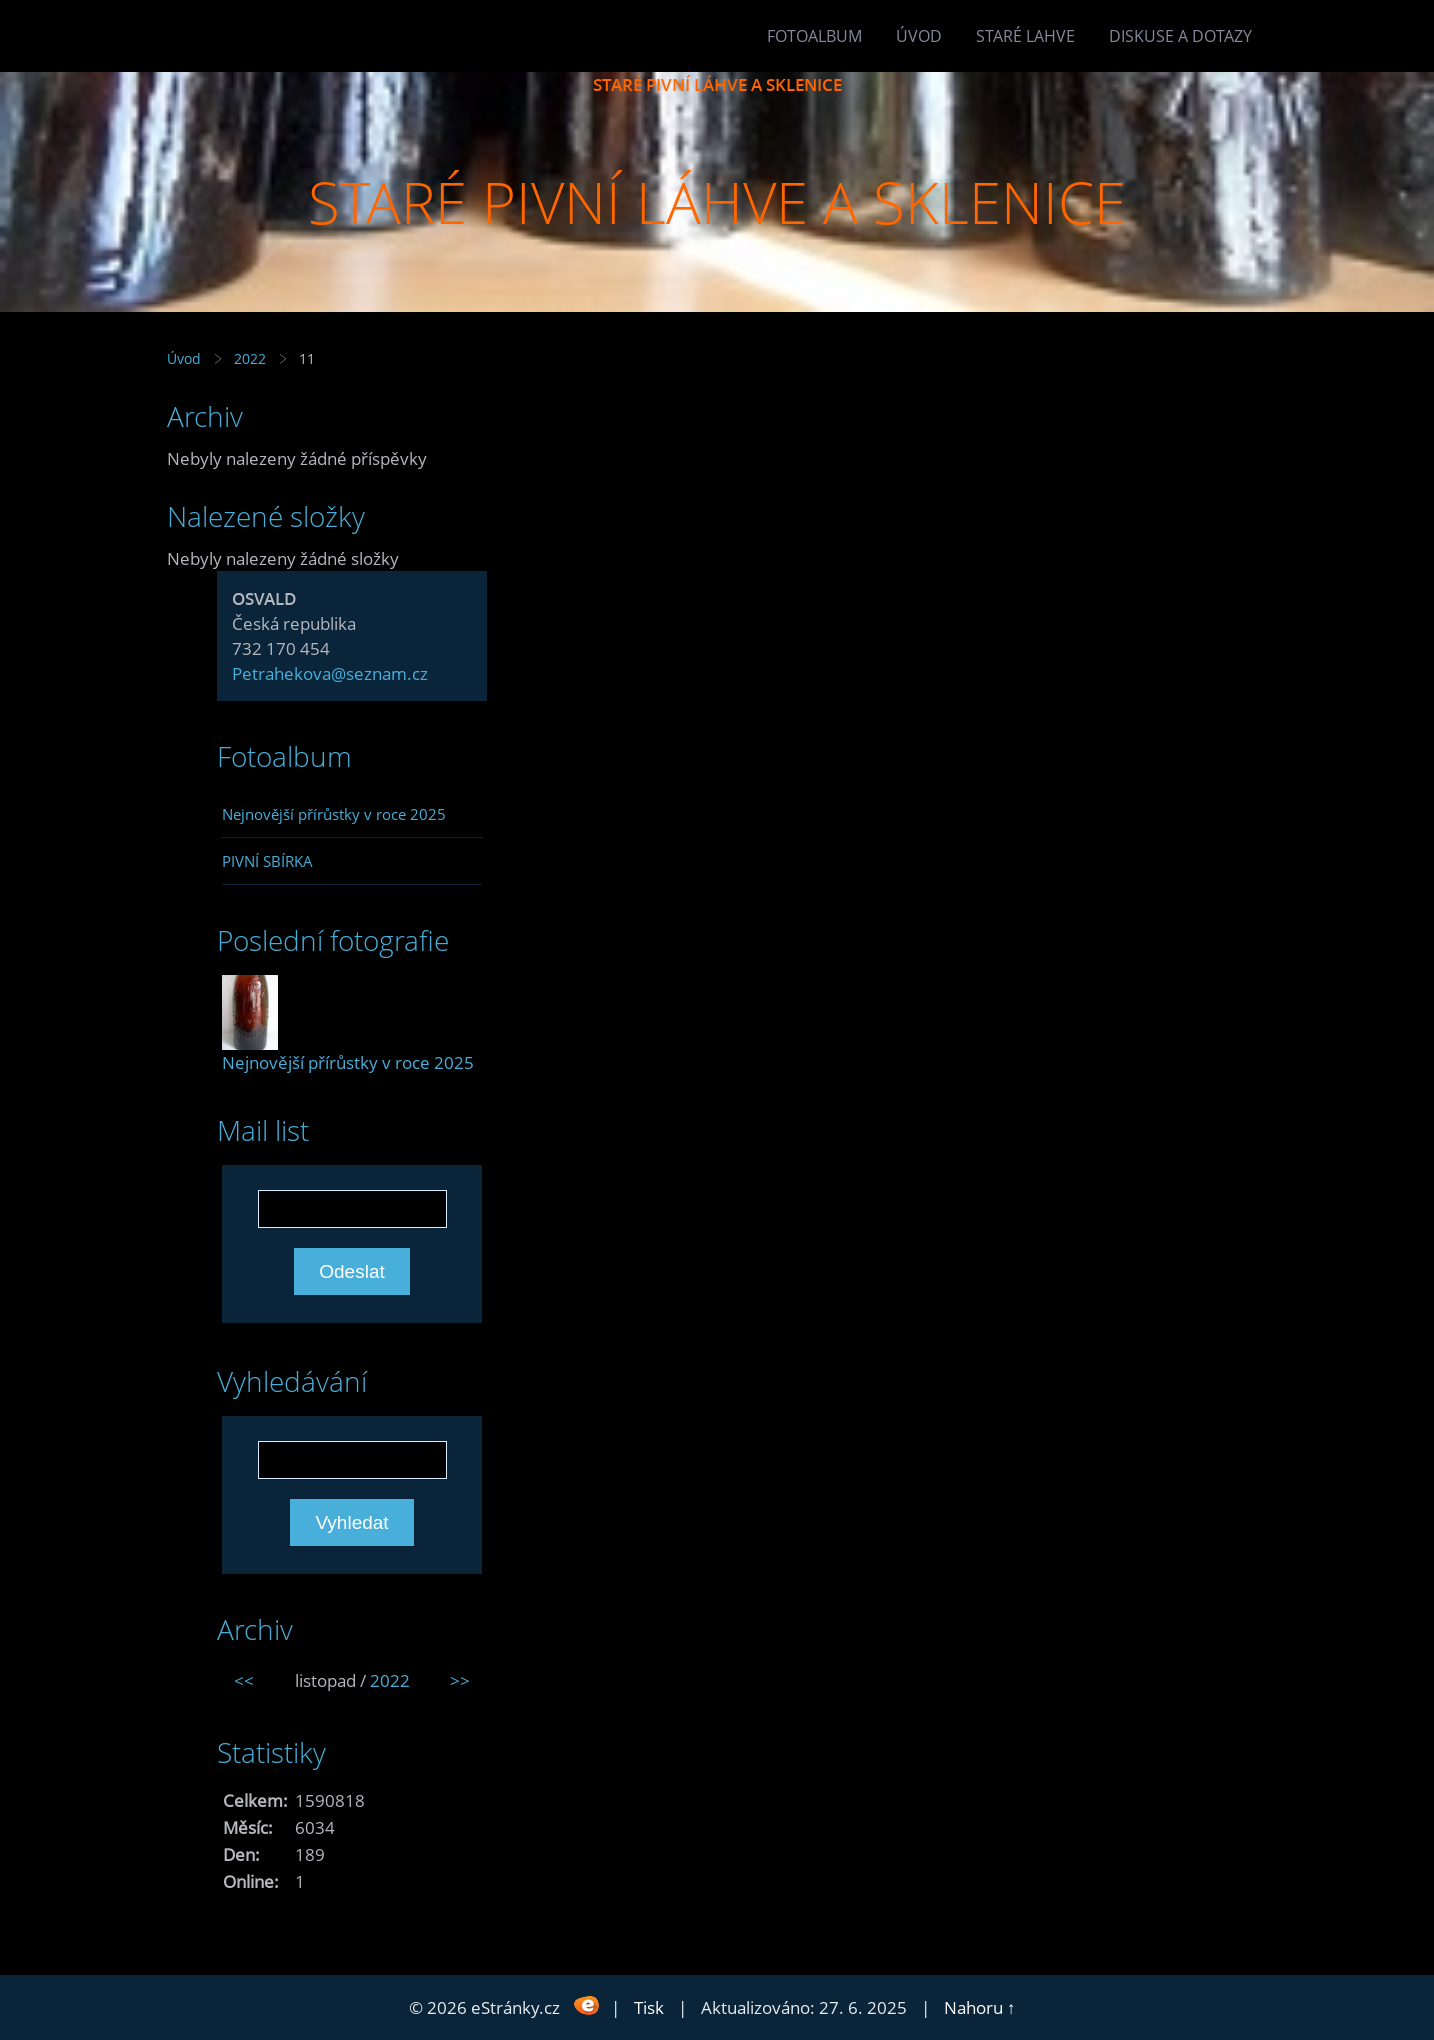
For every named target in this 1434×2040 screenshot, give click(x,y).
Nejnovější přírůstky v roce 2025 (334, 814)
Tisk (649, 2007)
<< (244, 1680)
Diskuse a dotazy (1180, 36)
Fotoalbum (814, 36)
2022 (250, 358)
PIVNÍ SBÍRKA (267, 861)
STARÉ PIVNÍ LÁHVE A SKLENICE (717, 84)
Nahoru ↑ (980, 2007)
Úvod (919, 36)
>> (460, 1680)
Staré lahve (1025, 36)
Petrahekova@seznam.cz (330, 673)
